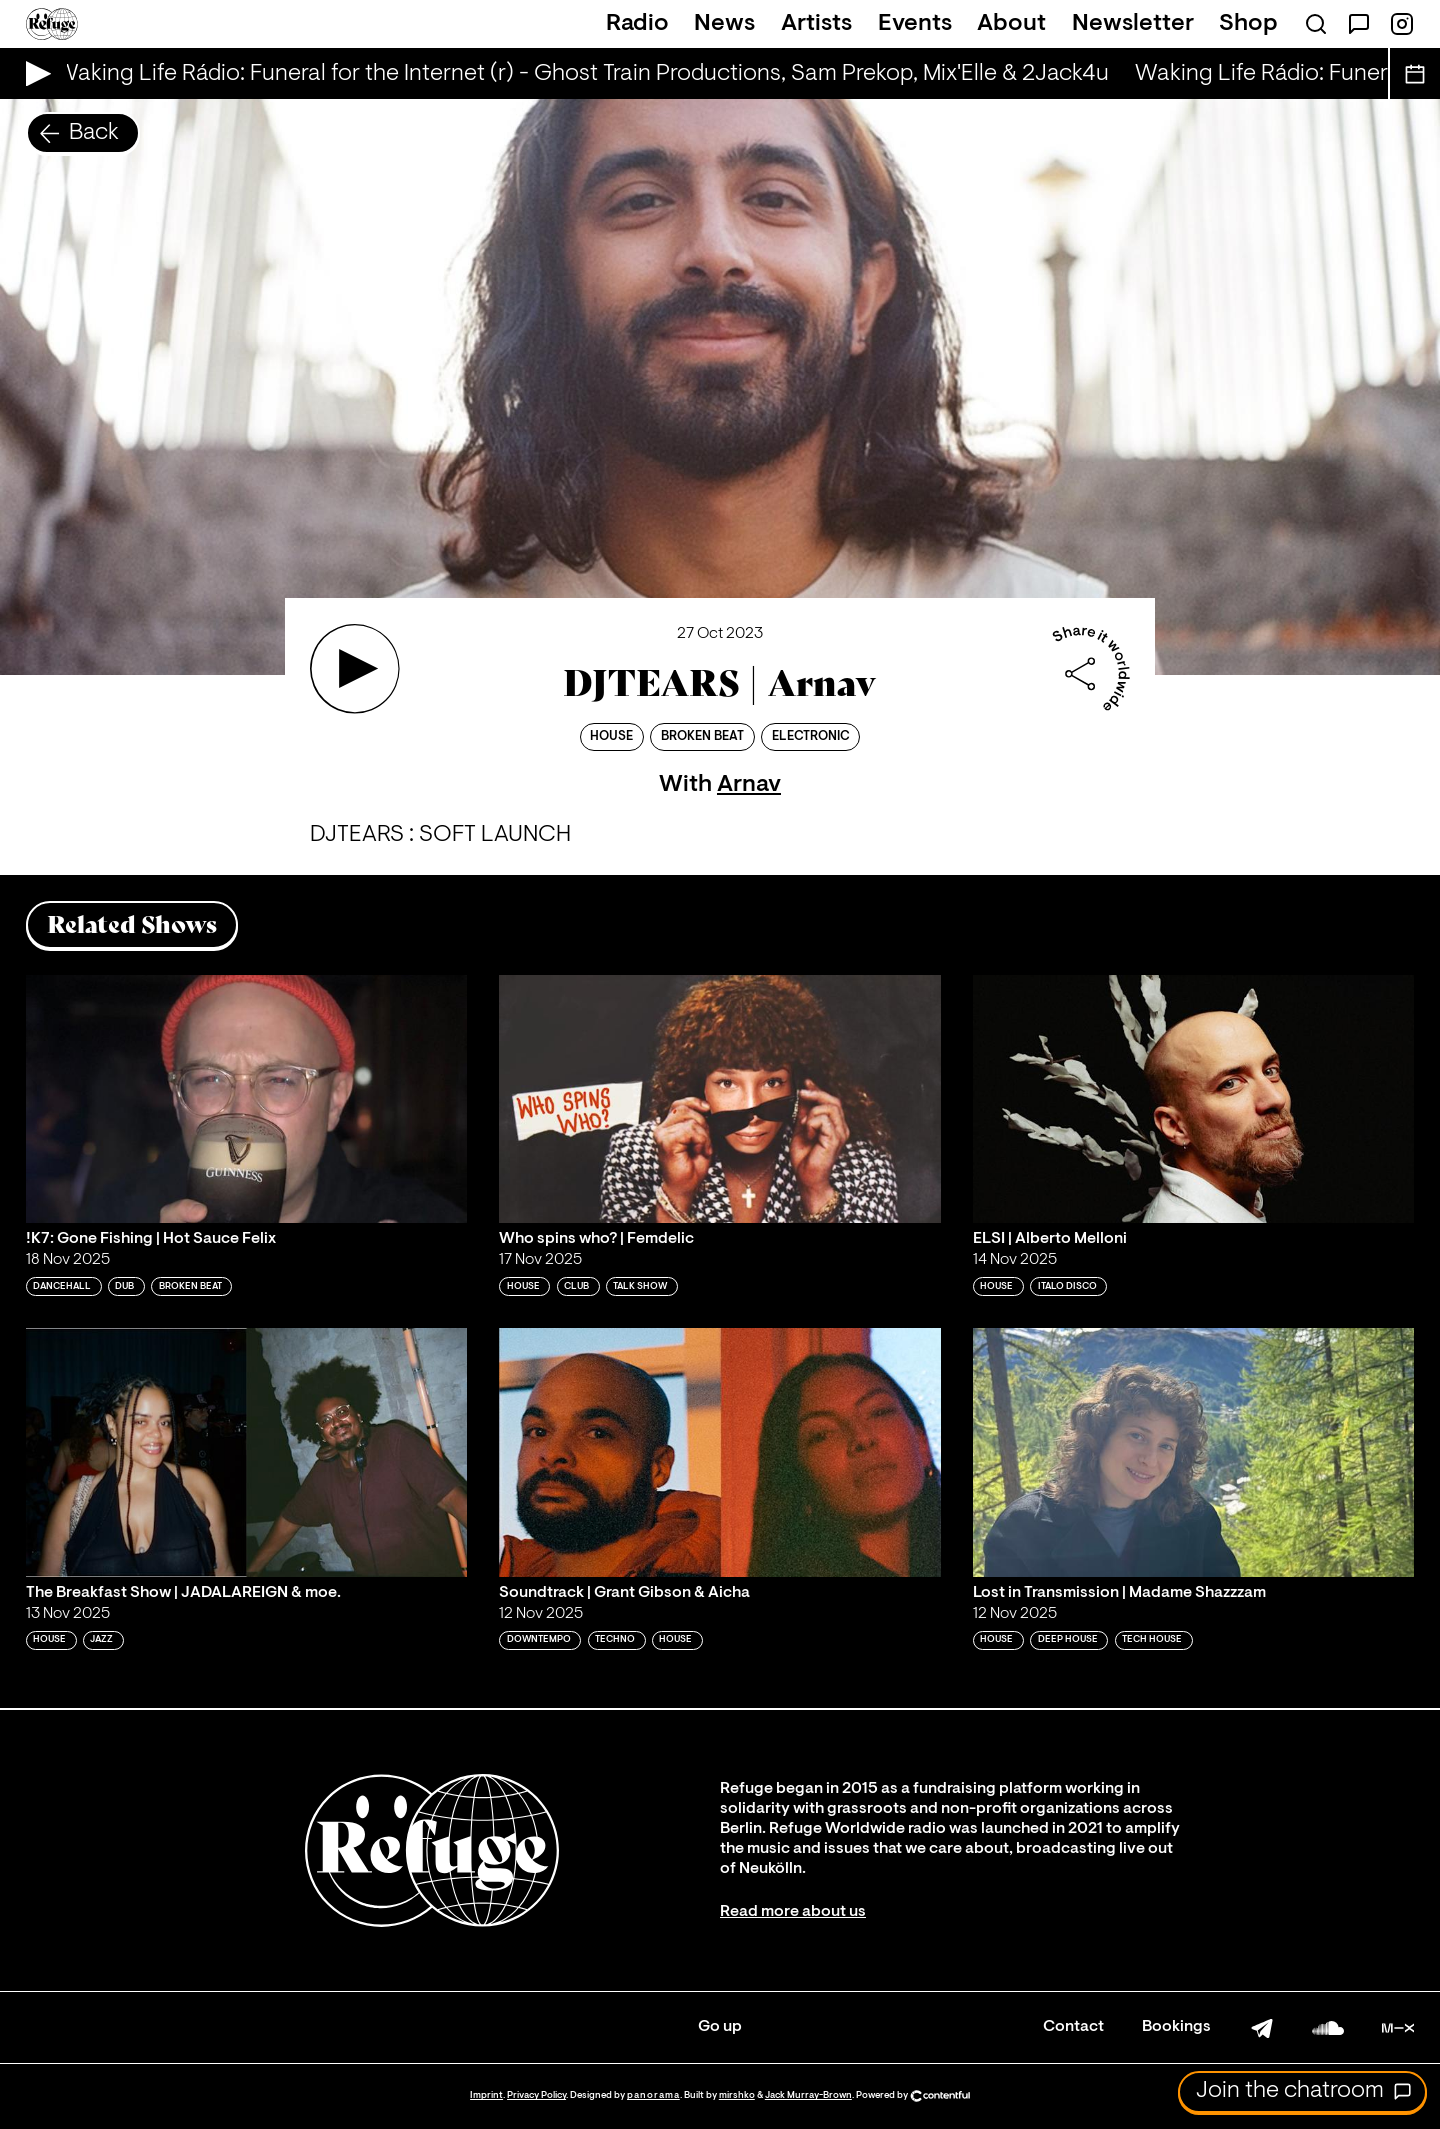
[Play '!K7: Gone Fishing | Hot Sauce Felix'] (247, 1099)
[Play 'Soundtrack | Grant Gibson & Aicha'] (720, 1452)
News (724, 24)
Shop (1248, 24)
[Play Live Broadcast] (33, 73)
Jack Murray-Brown (808, 2095)
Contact (1073, 2027)
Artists (816, 24)
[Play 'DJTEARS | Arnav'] (355, 669)
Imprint (486, 2095)
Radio (637, 24)
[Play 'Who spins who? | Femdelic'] (720, 1099)
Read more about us (793, 1912)
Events (915, 24)
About (1011, 24)
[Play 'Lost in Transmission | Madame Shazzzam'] (1194, 1452)
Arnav (749, 785)
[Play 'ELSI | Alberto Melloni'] (1194, 1099)
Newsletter (1133, 24)
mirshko (737, 2095)
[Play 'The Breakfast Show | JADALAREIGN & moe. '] (247, 1452)
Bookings (1176, 2027)
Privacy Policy (536, 2095)
